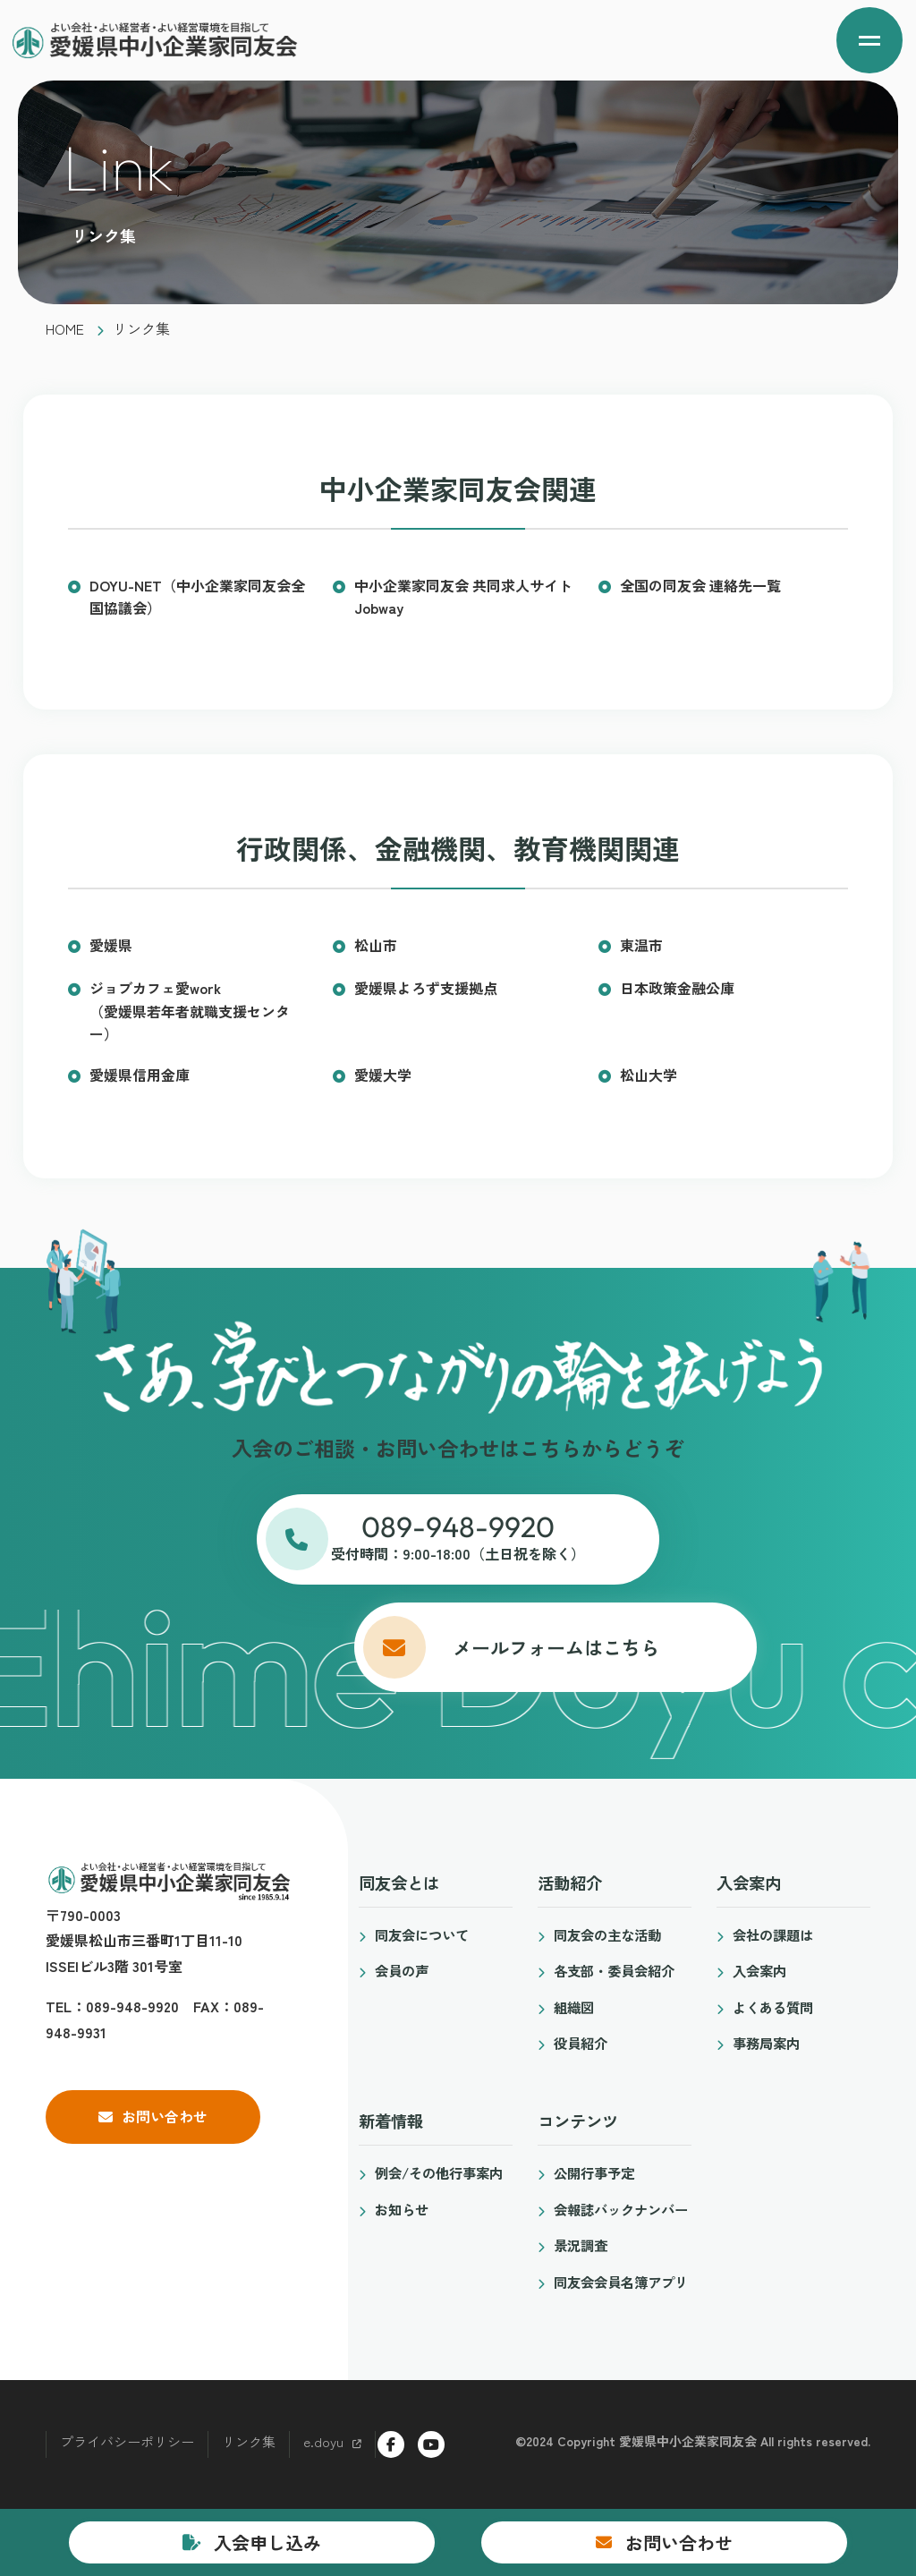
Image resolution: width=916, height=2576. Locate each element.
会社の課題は (773, 1934)
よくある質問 (773, 2007)
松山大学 (648, 1074)
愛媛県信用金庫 (139, 1074)
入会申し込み (267, 2542)
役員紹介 (580, 2043)
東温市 (641, 945)
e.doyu (323, 2441)
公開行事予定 (594, 2172)
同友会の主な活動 (607, 1934)
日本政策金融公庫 (677, 988)
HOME (65, 328)
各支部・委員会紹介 (614, 1970)
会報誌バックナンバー (621, 2209)
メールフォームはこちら (458, 1647)
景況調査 (580, 2245)
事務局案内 (766, 2043)
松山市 (375, 945)
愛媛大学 (382, 1074)
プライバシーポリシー (127, 2441)
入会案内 (759, 1970)
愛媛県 (110, 945)
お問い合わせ (165, 2116)
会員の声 (401, 1970)
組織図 (574, 2007)
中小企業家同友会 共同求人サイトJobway (463, 596)
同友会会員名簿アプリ (621, 2281)
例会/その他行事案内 (439, 2172)
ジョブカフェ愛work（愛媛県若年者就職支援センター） (189, 1010)
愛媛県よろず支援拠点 (425, 988)
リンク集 (249, 2441)
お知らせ (401, 2209)
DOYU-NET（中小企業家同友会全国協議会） (197, 596)
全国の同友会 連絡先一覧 (700, 585)
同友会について (422, 1934)
